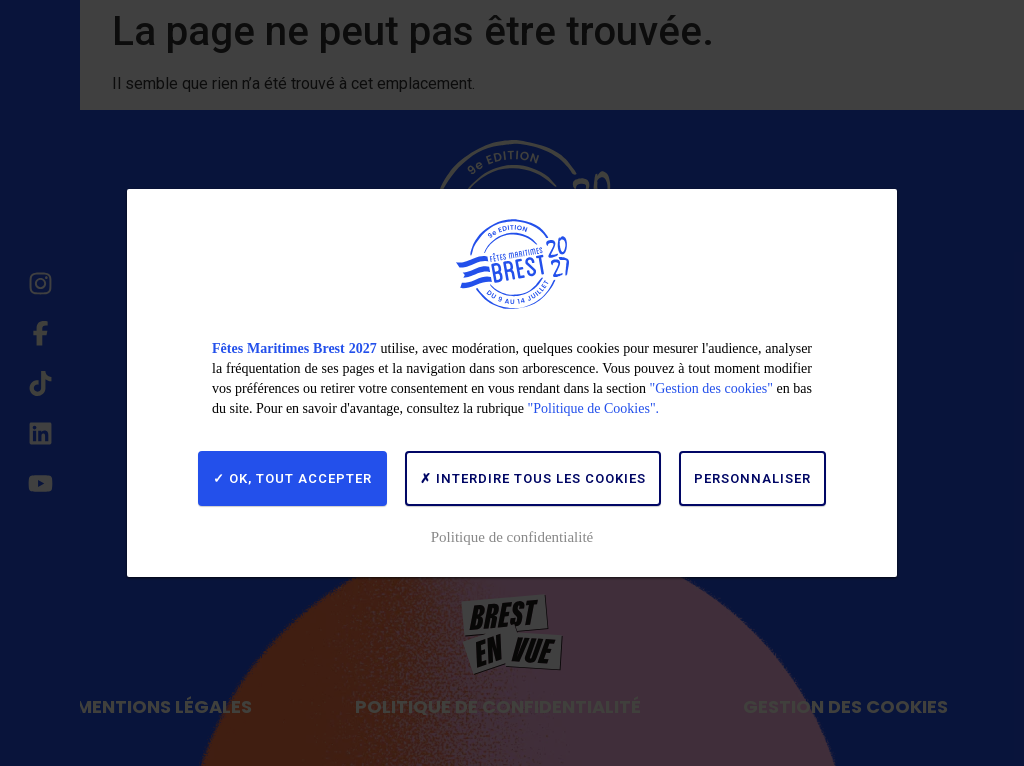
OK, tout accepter (292, 478)
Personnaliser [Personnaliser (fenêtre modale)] (752, 478)
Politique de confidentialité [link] (512, 537)
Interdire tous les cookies (533, 478)
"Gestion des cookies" (712, 388)
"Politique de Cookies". (594, 408)
